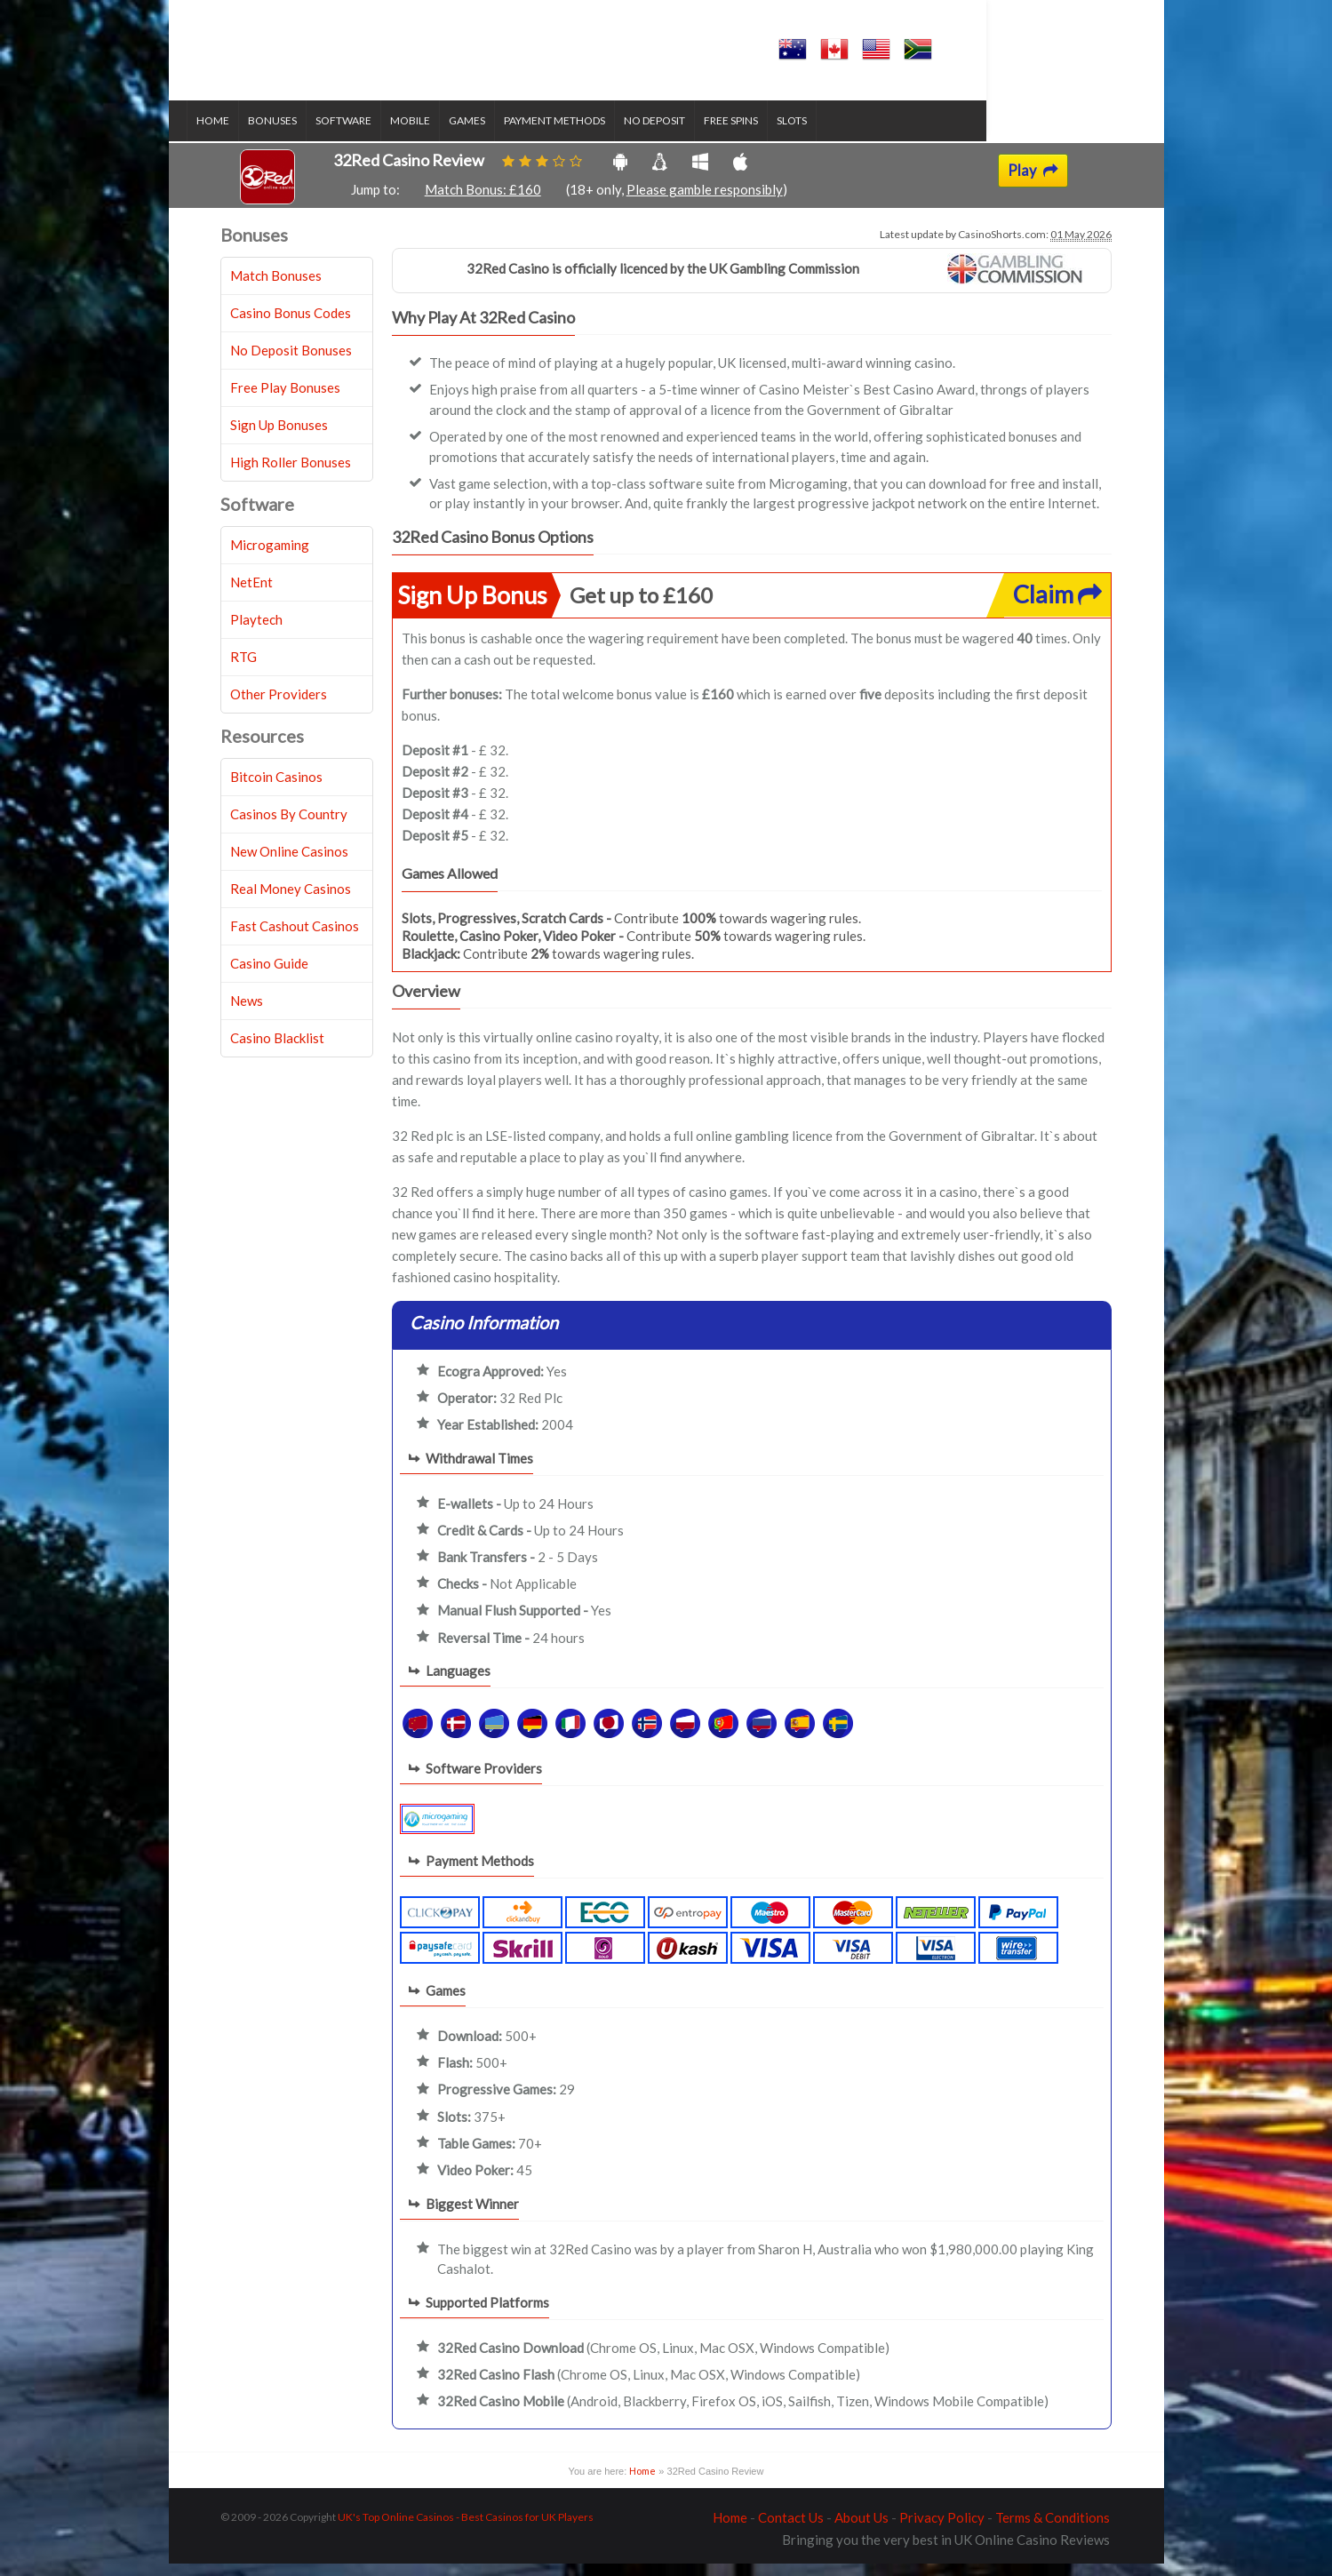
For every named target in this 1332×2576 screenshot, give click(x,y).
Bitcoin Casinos (276, 789)
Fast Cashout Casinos (294, 938)
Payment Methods (588, 133)
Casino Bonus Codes (290, 325)
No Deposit (688, 133)
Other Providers (278, 706)
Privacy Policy (942, 2530)
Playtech (256, 632)
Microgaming (269, 557)
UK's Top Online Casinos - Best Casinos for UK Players (466, 2529)
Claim (1057, 606)
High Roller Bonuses (290, 475)
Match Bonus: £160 (483, 203)
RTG (243, 669)
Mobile (444, 133)
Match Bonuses (276, 288)
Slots (825, 133)
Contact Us (791, 2530)
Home (246, 133)
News (246, 1013)
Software (377, 133)
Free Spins (765, 133)
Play (1033, 183)
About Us (861, 2530)
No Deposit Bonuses (291, 363)
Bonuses (306, 133)
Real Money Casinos (290, 901)
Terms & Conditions (1052, 2530)
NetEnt (251, 594)
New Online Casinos (289, 864)
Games (501, 133)
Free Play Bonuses (285, 400)
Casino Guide (269, 976)
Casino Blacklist (277, 1050)
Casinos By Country (288, 826)
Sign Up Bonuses (279, 437)
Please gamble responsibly (704, 203)
